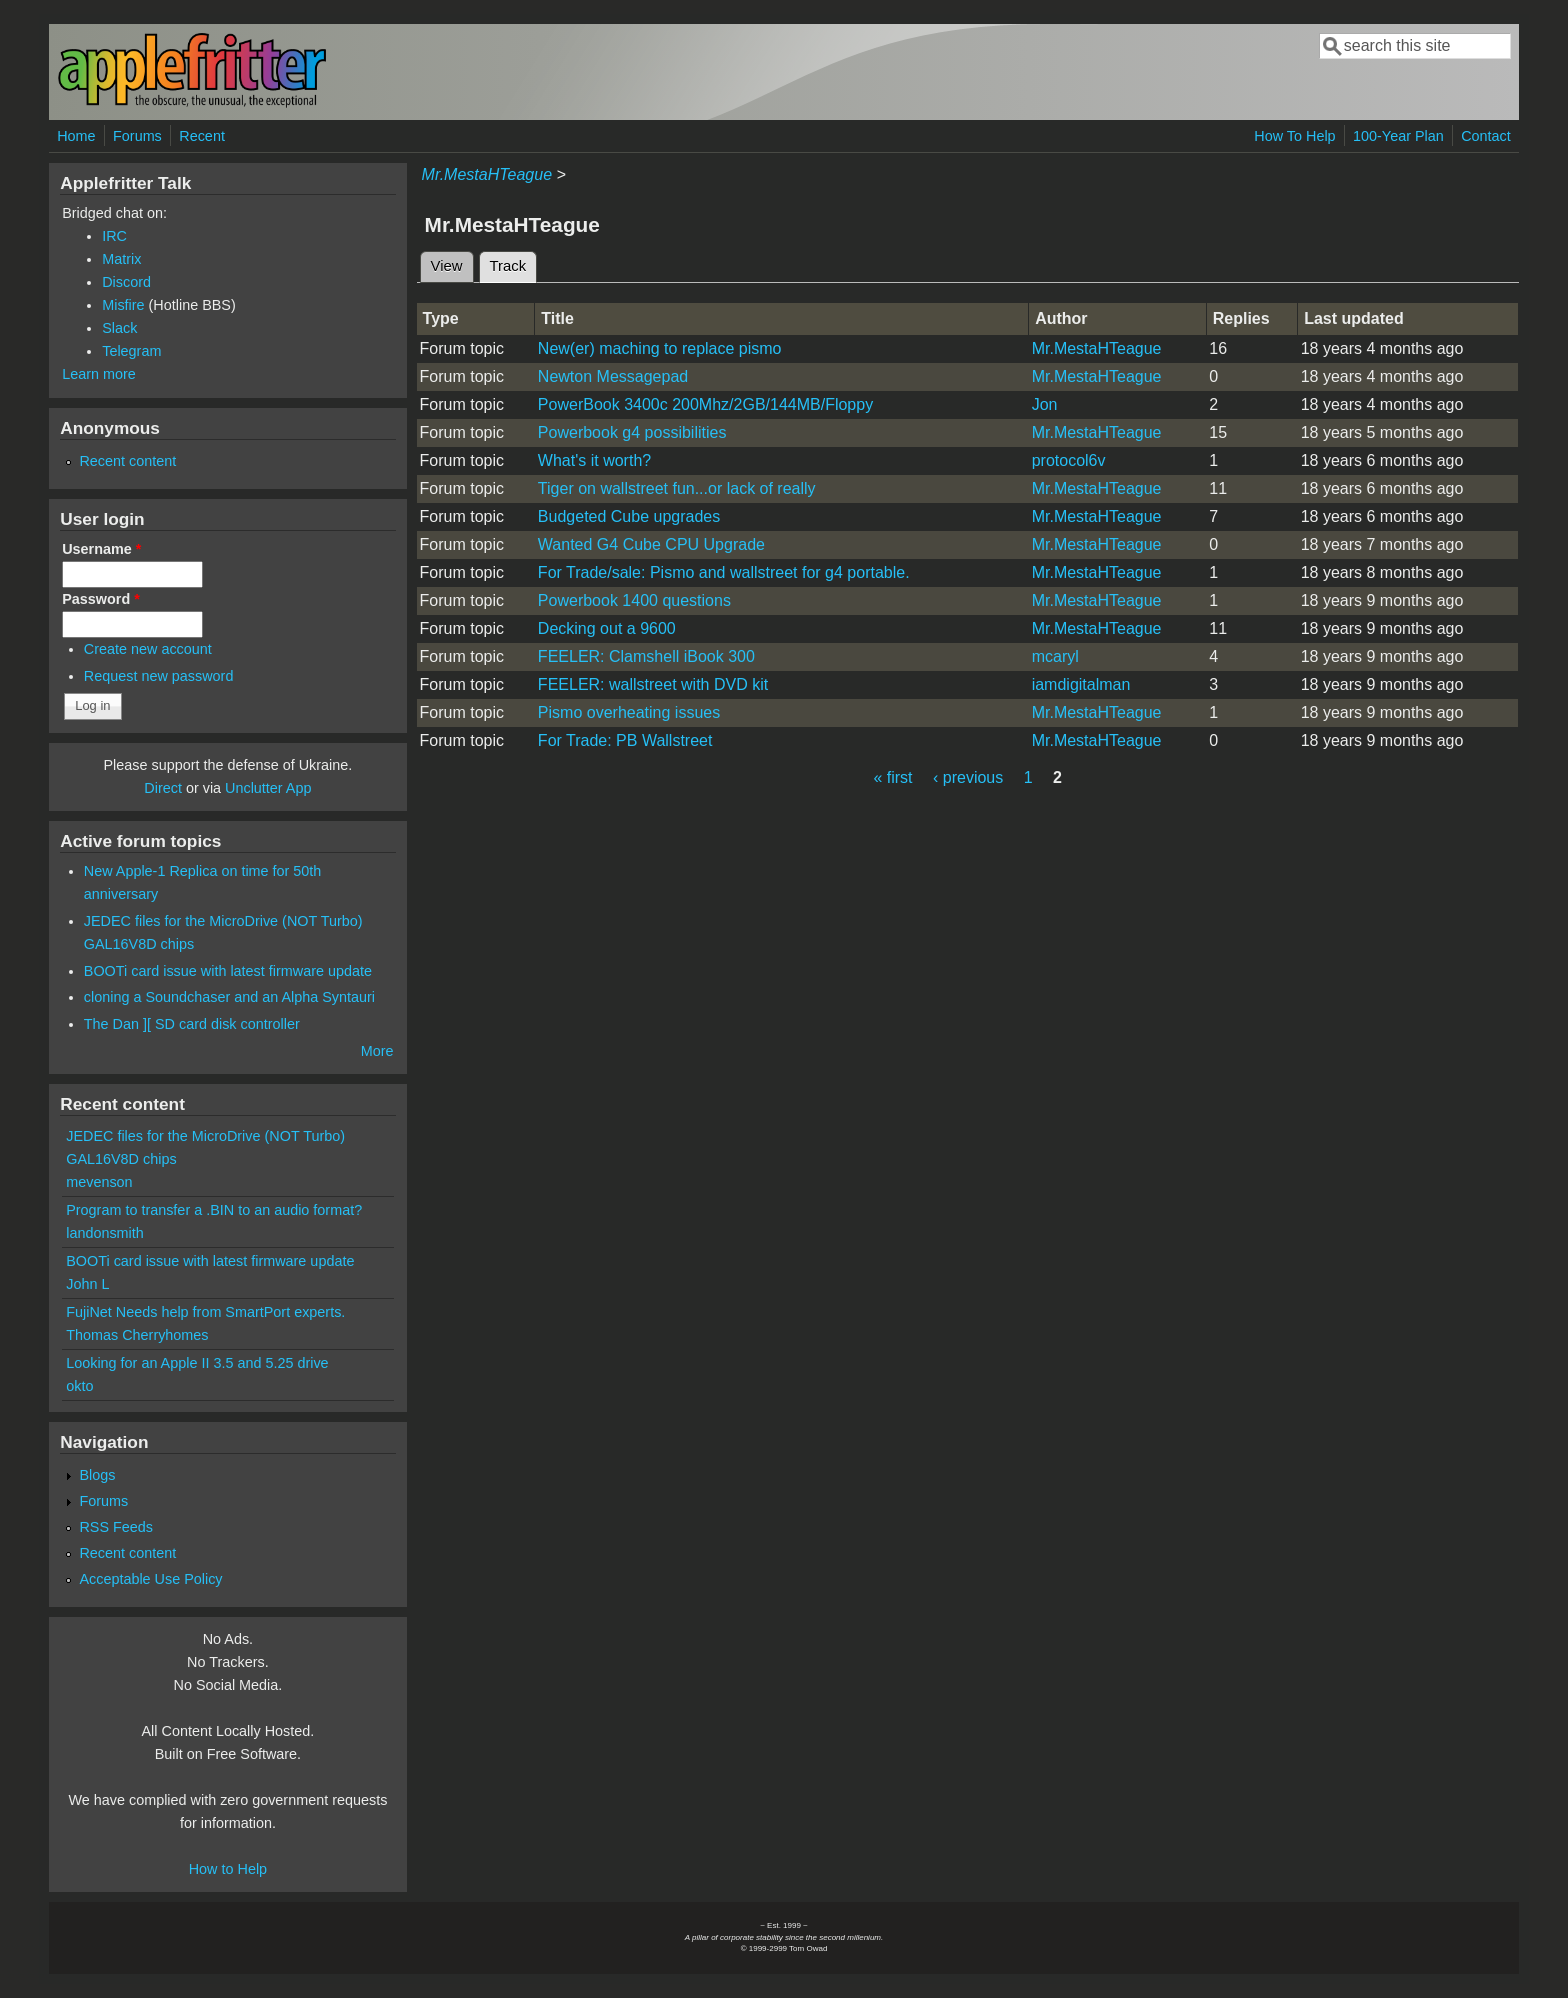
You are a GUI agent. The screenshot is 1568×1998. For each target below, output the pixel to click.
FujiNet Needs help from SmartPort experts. (205, 1312)
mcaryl (1055, 656)
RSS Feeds (116, 1527)
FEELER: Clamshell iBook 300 (646, 656)
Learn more (99, 374)
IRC (114, 236)
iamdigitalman (1081, 684)
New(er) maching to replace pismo (660, 348)
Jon (1045, 404)
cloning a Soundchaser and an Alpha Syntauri (229, 997)
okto (79, 1386)
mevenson (99, 1182)
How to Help (228, 1869)
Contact (1486, 136)
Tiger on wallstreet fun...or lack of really (677, 488)
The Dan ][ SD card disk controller (192, 1024)
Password (101, 599)
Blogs (97, 1475)
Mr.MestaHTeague (487, 174)
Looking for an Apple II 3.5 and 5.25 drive (197, 1363)
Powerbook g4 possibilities (632, 432)
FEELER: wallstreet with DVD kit (653, 684)
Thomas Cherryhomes (137, 1335)
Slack (119, 328)
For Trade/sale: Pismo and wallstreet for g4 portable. (724, 572)
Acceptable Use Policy (150, 1579)
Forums (137, 136)
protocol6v (1069, 460)
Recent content (127, 461)
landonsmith (105, 1233)
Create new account (148, 649)
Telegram (131, 351)
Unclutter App (268, 788)
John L (87, 1284)
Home (76, 136)
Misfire (123, 305)
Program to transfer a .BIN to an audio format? (214, 1210)
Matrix (121, 259)
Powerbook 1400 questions (634, 600)
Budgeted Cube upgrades (629, 516)
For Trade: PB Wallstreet (625, 740)
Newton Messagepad (613, 376)
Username (101, 549)
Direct (163, 788)
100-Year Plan (1398, 136)
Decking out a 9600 (607, 628)
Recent (202, 136)
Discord (126, 282)
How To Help (1294, 136)
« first (892, 777)
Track (514, 263)
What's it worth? (594, 460)
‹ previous (968, 777)
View (447, 266)
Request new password (159, 676)
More (377, 1051)
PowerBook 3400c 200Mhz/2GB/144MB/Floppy (705, 404)
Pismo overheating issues (629, 712)
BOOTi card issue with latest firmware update (228, 971)
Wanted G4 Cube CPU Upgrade (651, 544)
